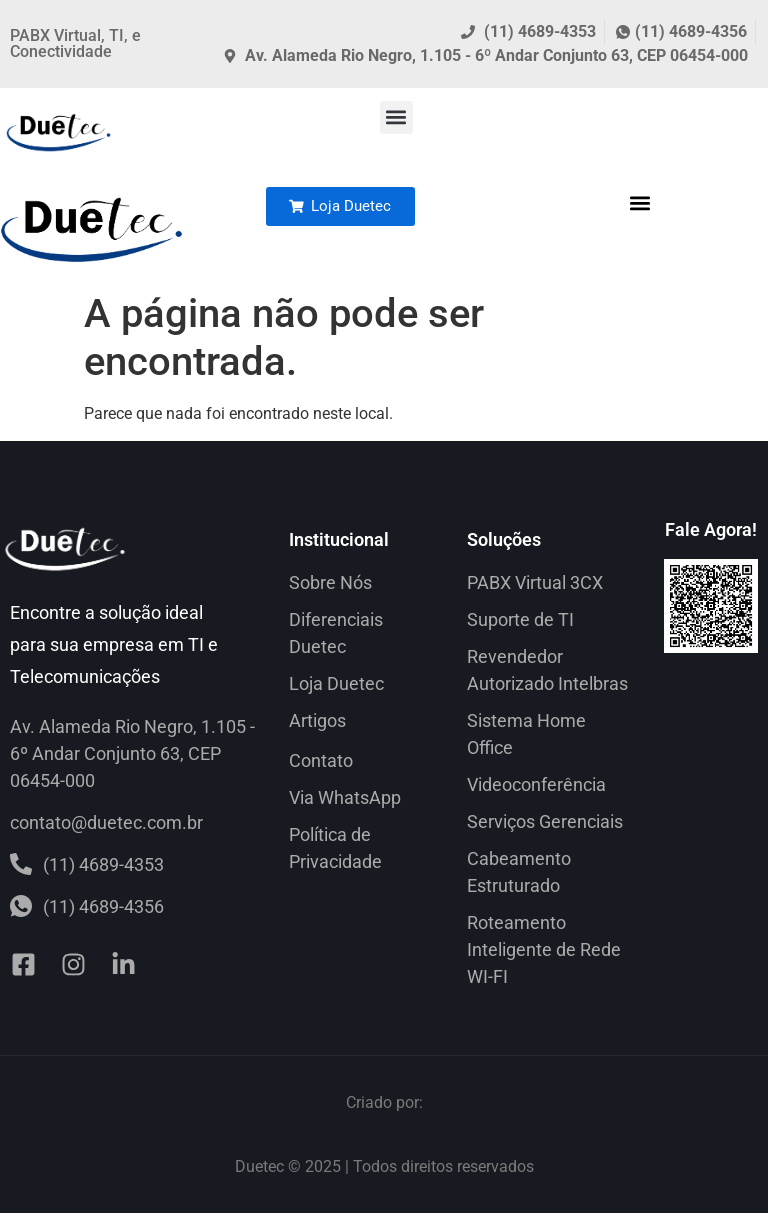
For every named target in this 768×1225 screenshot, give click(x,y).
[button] (396, 117)
